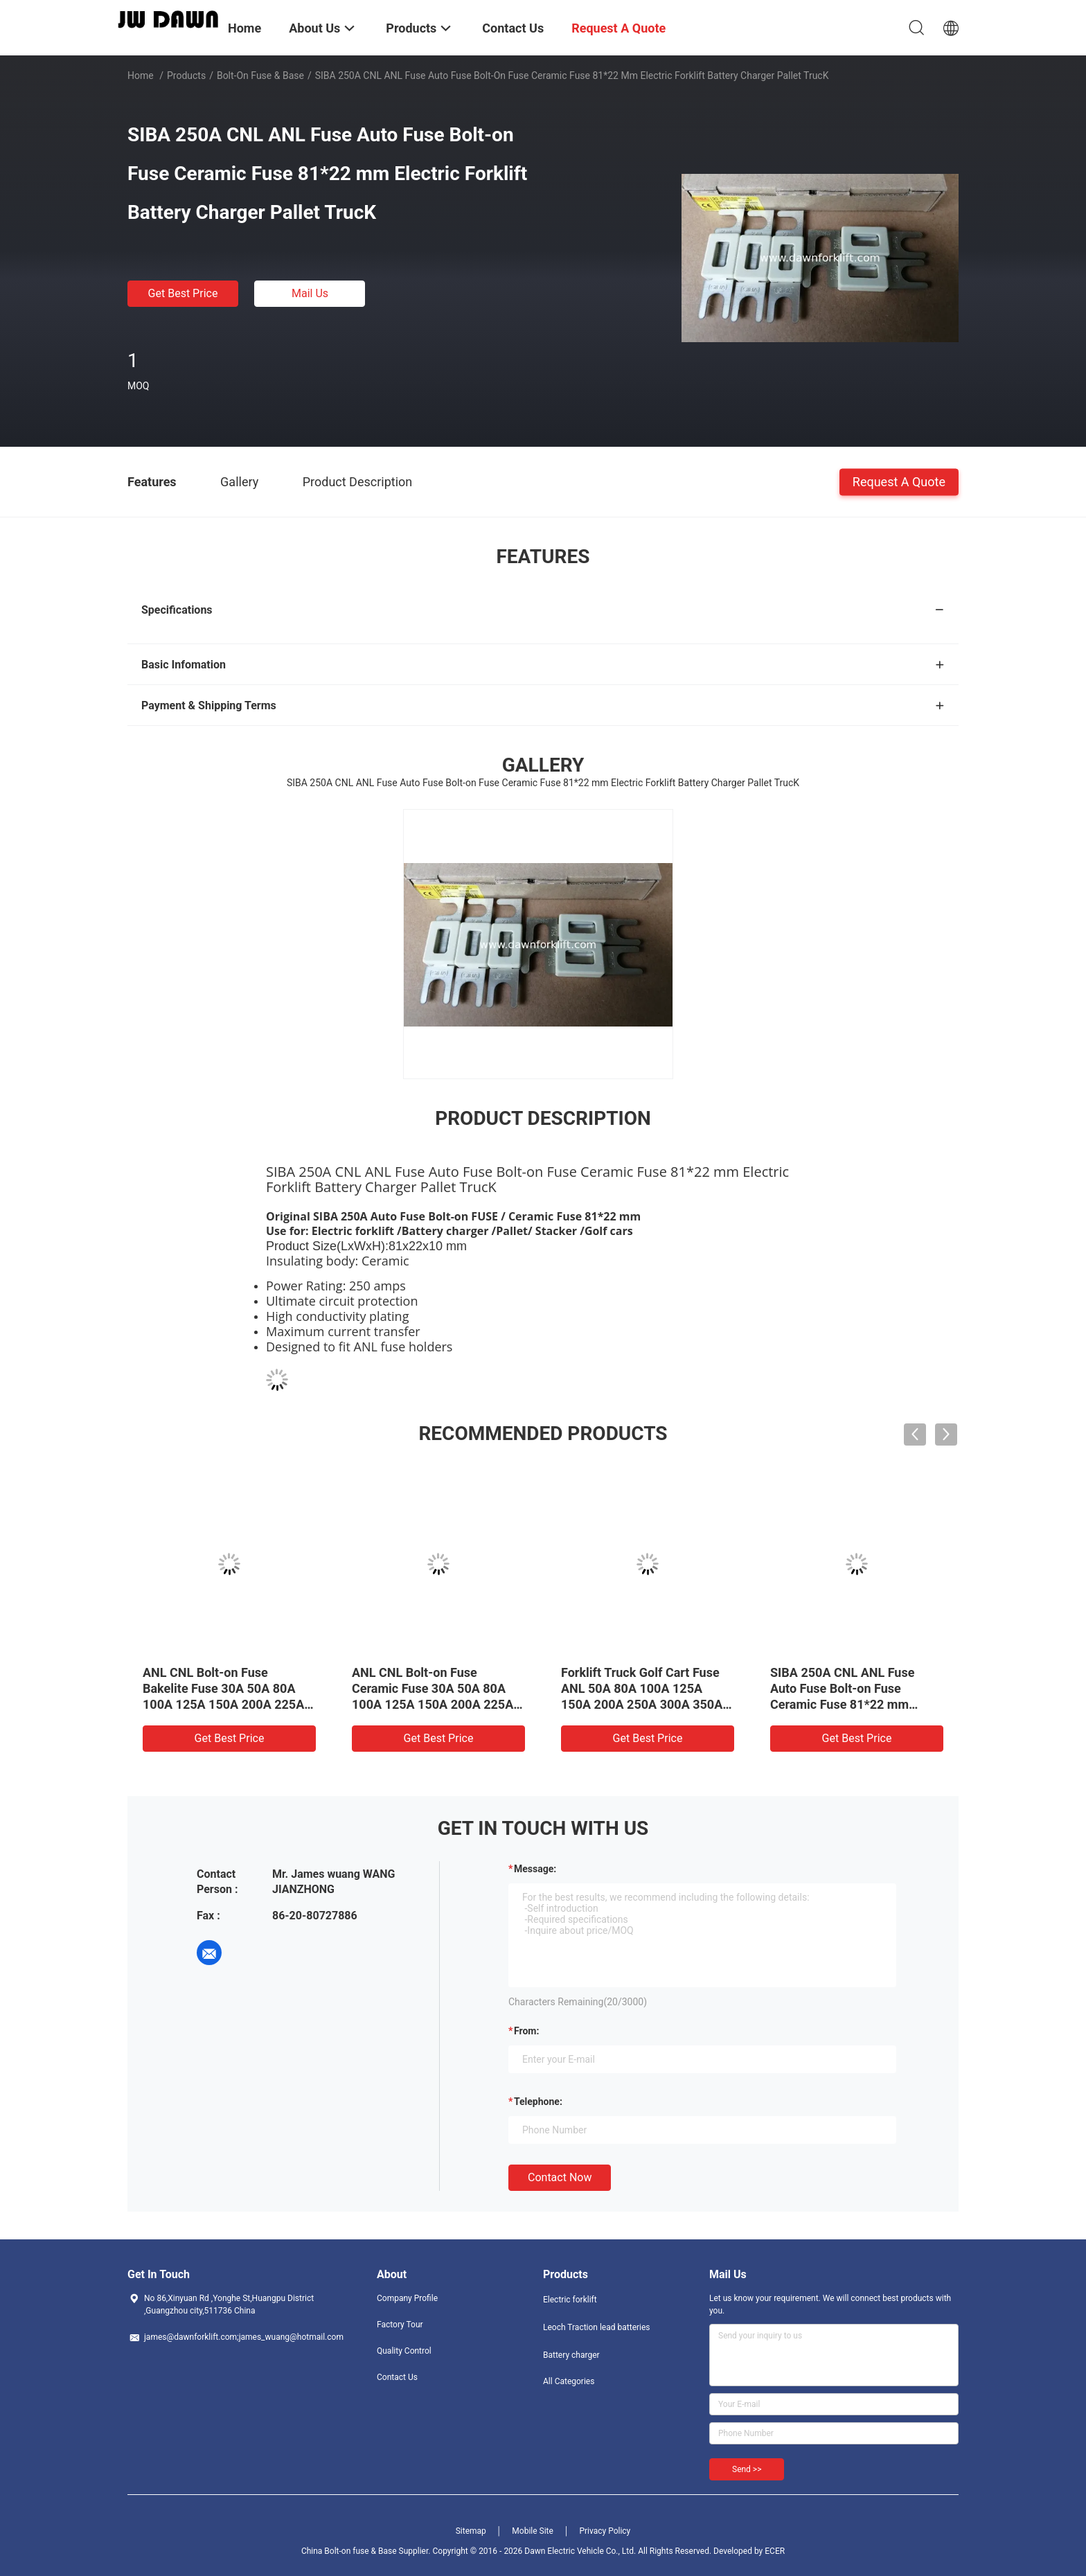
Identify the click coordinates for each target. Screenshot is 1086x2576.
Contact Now (559, 2177)
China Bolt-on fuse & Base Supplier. (367, 2551)
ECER (775, 2551)
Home (140, 75)
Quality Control (404, 2351)
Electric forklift (570, 2299)
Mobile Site (532, 2531)
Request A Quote (899, 481)
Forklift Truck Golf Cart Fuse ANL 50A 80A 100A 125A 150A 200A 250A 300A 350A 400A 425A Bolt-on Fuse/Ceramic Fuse (641, 1704)
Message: (535, 1868)
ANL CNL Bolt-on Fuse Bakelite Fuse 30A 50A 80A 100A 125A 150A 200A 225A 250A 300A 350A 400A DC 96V (223, 1704)
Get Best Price (183, 293)
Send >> (746, 2469)
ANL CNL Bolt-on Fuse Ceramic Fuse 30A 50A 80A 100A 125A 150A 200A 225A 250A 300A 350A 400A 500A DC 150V (432, 1704)
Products (186, 75)
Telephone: (538, 2101)
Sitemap (471, 2531)
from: (526, 2030)
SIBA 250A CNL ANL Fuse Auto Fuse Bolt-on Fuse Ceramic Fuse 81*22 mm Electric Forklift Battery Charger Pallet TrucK (842, 1704)
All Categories (568, 2381)
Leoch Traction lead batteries (596, 2327)
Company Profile (407, 2298)
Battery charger (571, 2355)
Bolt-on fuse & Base (260, 75)
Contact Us (397, 2377)
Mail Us (310, 293)
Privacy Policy (604, 2531)
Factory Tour (400, 2324)
